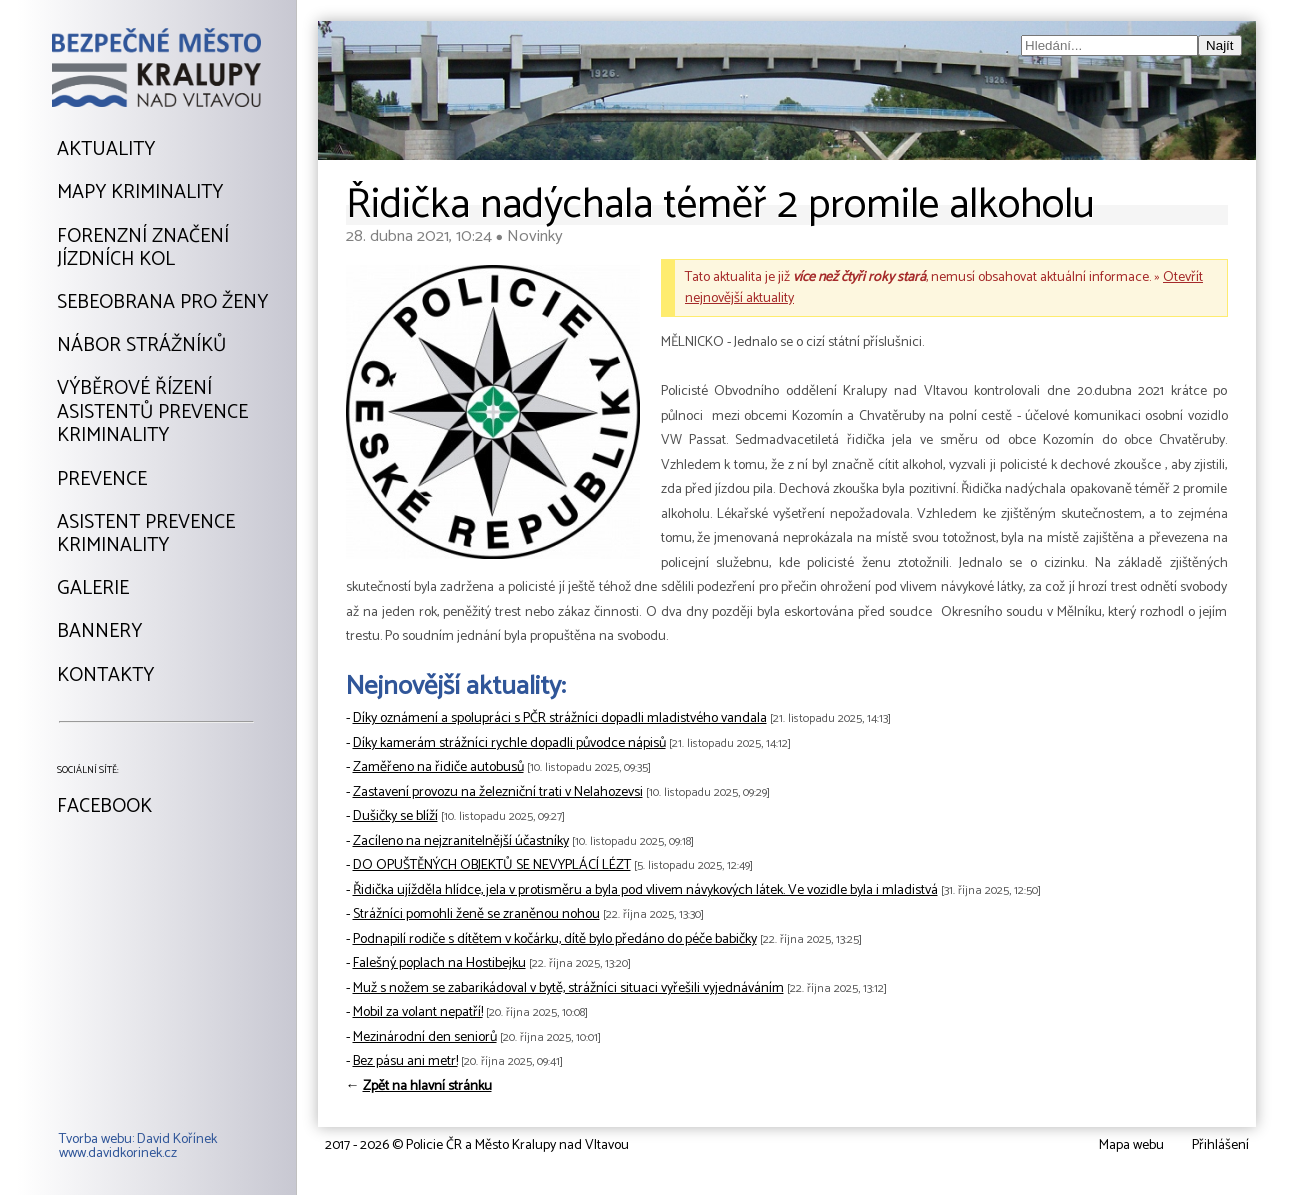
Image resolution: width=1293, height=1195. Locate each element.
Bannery (99, 632)
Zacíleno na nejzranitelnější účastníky (461, 841)
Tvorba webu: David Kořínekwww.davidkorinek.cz (138, 1147)
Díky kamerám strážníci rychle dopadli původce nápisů (509, 743)
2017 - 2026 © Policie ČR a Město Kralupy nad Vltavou (477, 1145)
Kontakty (105, 676)
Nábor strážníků (141, 346)
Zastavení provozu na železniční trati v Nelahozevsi (498, 792)
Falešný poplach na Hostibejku (439, 963)
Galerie (93, 589)
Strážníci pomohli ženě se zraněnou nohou (476, 914)
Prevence (102, 480)
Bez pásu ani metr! (405, 1061)
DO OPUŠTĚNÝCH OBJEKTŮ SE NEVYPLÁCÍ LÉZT (492, 865)
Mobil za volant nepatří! (418, 1012)
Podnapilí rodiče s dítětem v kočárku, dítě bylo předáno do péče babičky (555, 939)
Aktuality (106, 150)
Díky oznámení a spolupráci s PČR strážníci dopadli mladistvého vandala (560, 718)
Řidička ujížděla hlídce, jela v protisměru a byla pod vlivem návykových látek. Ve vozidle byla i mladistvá (645, 890)
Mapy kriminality (140, 193)
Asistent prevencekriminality (146, 534)
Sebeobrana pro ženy (162, 303)
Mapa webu (1131, 1145)
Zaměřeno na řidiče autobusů (438, 767)
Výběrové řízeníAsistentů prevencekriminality (152, 412)
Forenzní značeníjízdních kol (143, 248)
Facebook (104, 807)
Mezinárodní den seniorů (425, 1037)
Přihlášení (1220, 1145)
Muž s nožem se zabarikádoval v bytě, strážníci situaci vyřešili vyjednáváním (568, 988)
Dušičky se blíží (395, 816)
